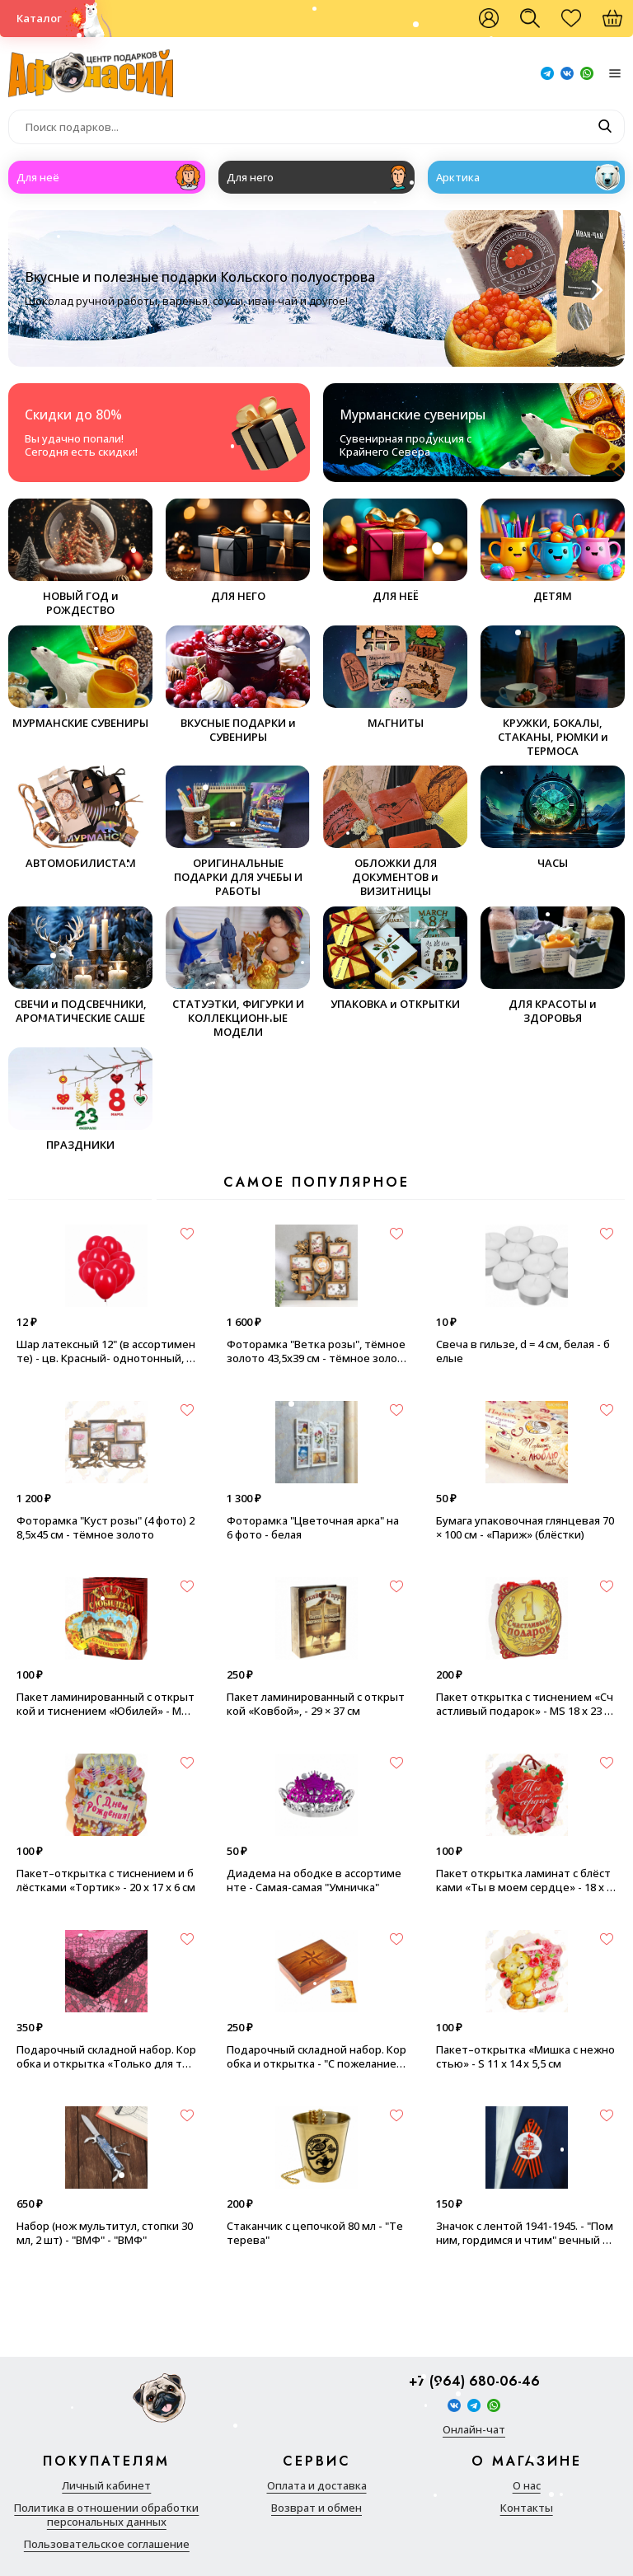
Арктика (458, 177)
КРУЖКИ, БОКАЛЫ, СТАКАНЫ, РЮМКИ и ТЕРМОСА (553, 691)
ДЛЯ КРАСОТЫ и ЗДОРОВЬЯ (553, 965)
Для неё (37, 177)
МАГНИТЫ (395, 677)
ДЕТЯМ (553, 551)
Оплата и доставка (317, 2486)
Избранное (579, 24)
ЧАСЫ (553, 818)
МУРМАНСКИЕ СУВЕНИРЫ (80, 677)
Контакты (526, 2508)
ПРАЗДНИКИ (80, 1099)
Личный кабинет (106, 2486)
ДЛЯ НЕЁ (395, 551)
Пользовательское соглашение (107, 2544)
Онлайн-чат (474, 2430)
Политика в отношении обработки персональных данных (106, 2515)
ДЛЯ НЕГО (238, 551)
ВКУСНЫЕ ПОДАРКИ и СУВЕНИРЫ (238, 684)
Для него (250, 177)
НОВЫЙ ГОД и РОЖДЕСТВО (80, 558)
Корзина (620, 24)
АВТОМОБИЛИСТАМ (80, 818)
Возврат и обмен (316, 2508)
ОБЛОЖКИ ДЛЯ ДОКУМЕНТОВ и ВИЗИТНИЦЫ (395, 832)
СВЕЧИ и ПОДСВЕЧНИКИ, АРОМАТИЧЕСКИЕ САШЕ (80, 965)
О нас (527, 2486)
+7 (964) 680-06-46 (474, 2382)
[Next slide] (595, 290)
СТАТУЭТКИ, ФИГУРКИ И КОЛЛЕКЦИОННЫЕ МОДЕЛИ (238, 972)
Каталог (39, 18)
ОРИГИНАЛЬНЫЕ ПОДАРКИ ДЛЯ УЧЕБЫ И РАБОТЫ (238, 832)
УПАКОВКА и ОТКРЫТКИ (395, 958)
